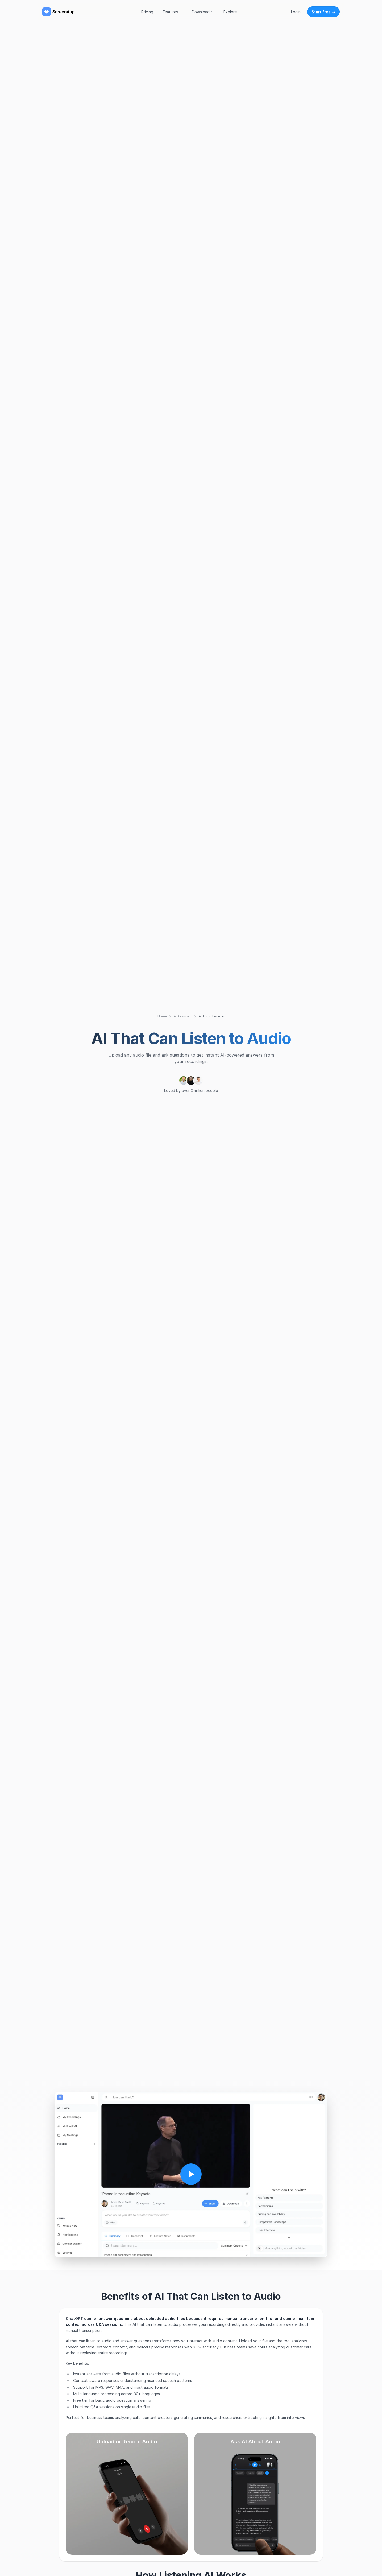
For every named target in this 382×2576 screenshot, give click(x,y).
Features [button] (172, 12)
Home (162, 1016)
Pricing (147, 12)
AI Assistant (183, 1016)
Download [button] (203, 12)
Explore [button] (232, 12)
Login (296, 12)
